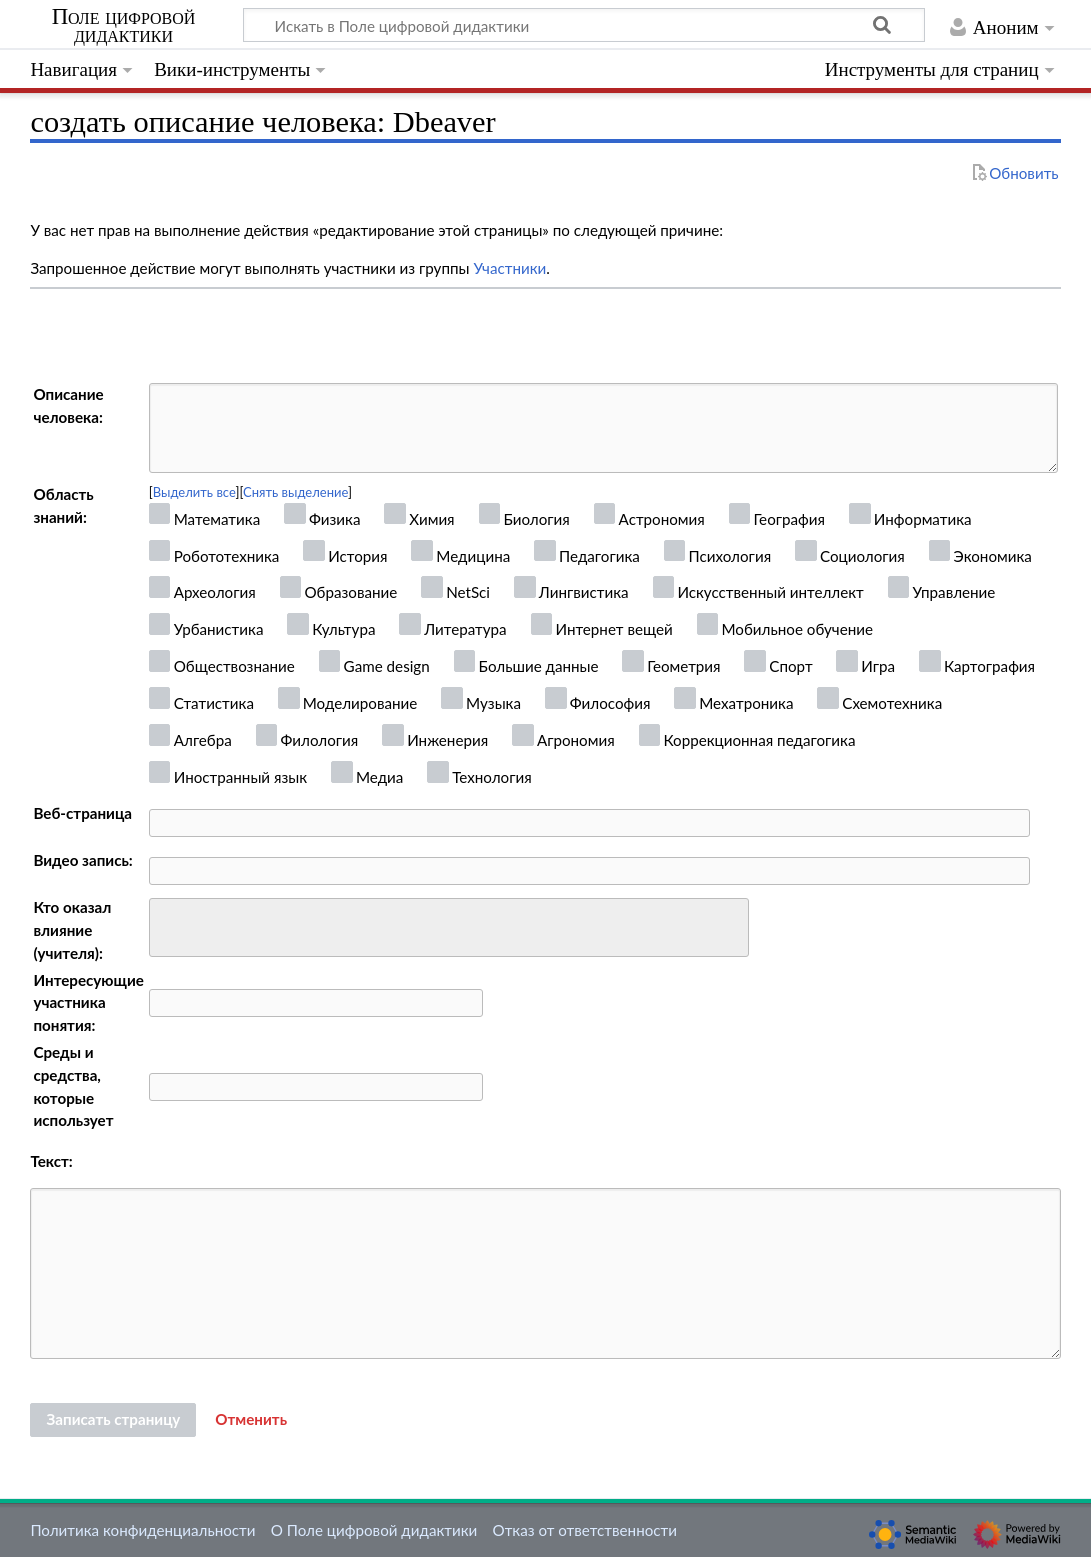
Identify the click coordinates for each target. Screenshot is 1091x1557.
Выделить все (194, 492)
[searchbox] (168, 924)
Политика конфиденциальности (142, 1530)
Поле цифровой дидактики (124, 26)
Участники (509, 268)
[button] (251, 1420)
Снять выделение (295, 492)
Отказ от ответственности (585, 1530)
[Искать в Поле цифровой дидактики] (584, 25)
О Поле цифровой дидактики (374, 1530)
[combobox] (449, 928)
